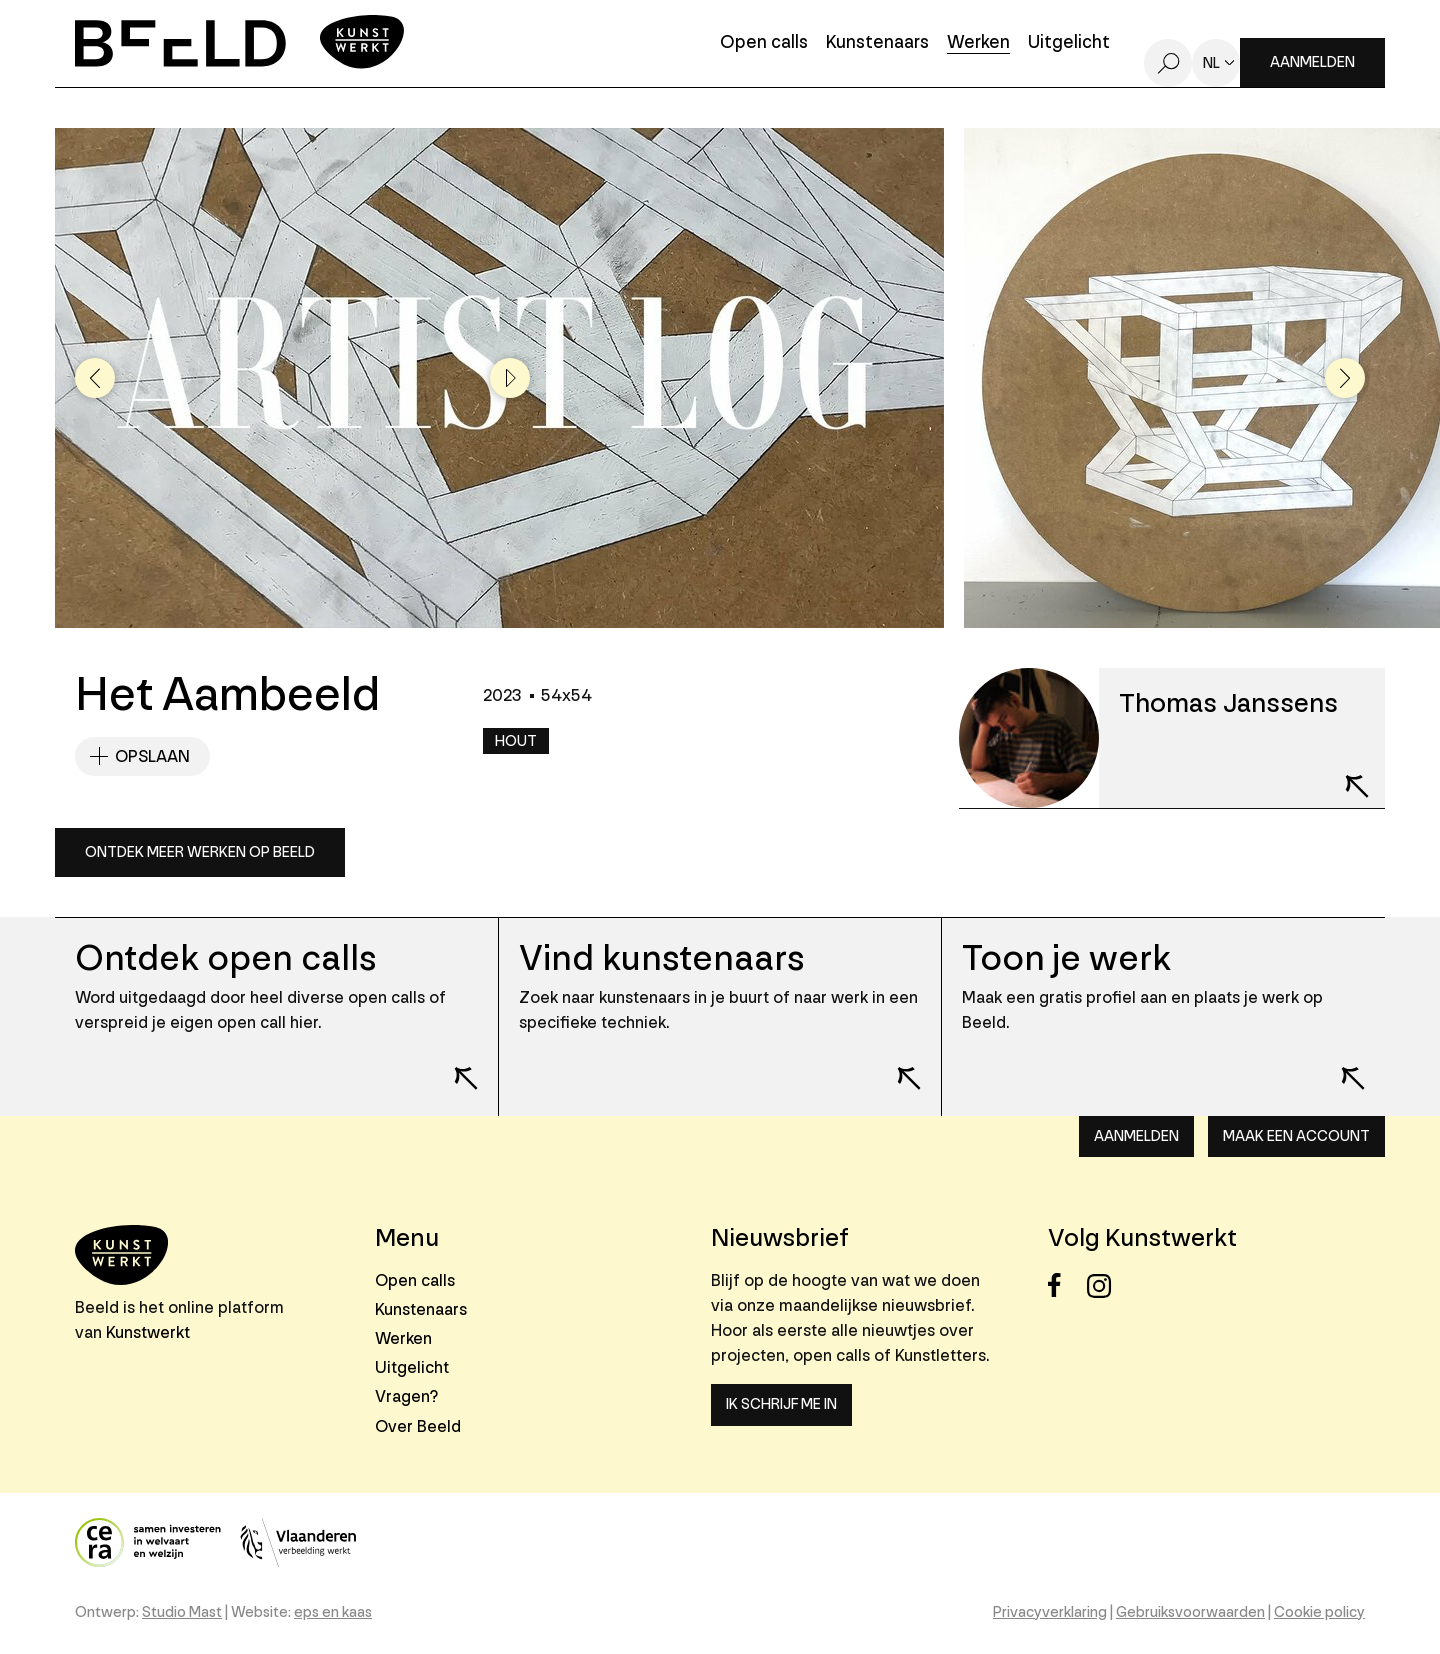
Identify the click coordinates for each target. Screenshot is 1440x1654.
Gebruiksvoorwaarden (1190, 1612)
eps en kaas (333, 1612)
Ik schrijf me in (781, 1404)
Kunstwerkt (148, 1332)
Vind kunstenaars (661, 958)
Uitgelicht (1069, 43)
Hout (516, 741)
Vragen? (406, 1396)
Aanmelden (1312, 62)
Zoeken (1168, 63)
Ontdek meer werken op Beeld (200, 852)
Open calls (764, 43)
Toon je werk (1066, 958)
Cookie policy (1319, 1612)
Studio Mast (182, 1612)
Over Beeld (418, 1426)
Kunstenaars (877, 43)
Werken (978, 43)
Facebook (1065, 1285)
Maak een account (1296, 1136)
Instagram (1104, 1285)
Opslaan (152, 756)
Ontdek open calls (225, 958)
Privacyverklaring (1050, 1612)
